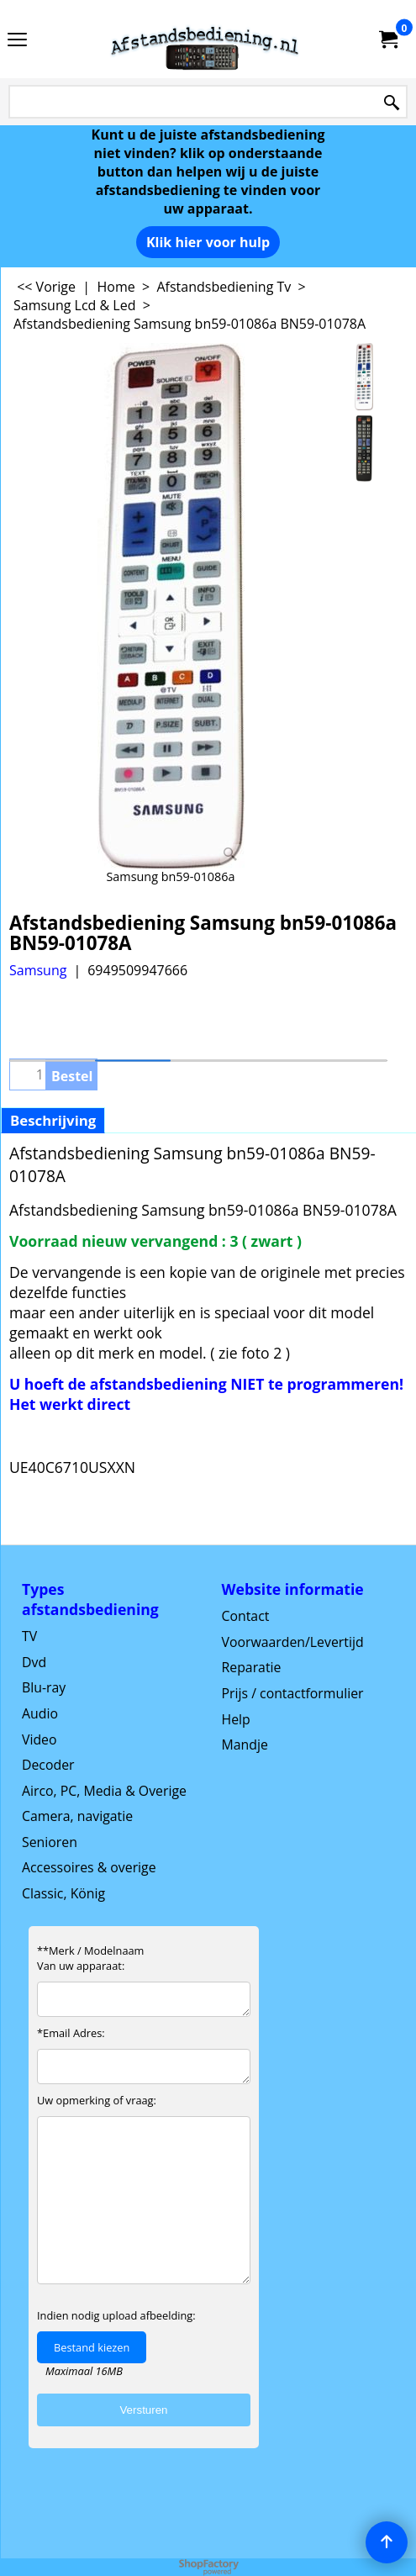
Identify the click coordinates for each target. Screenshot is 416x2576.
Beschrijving (53, 1120)
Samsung (37, 970)
